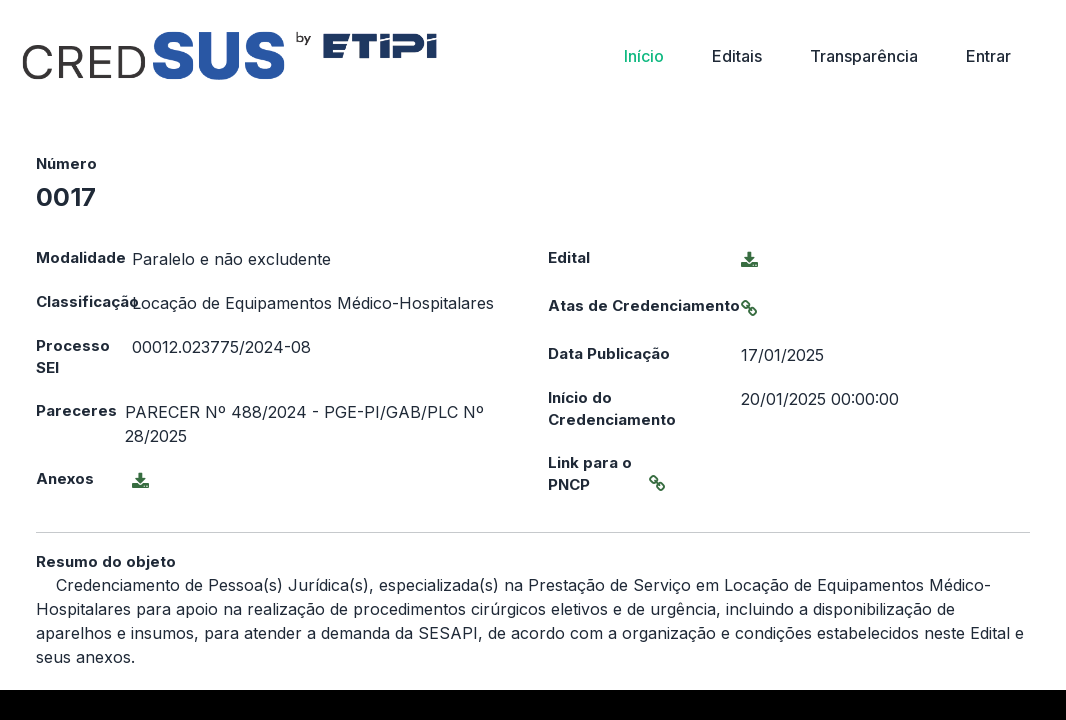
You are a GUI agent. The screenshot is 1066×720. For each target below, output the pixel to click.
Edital (569, 257)
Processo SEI (73, 357)
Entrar (988, 56)
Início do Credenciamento (612, 409)
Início (644, 56)
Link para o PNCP (590, 474)
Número (66, 163)
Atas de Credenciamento (644, 305)
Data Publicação (609, 353)
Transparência (864, 56)
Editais (737, 56)
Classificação (84, 301)
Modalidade (81, 257)
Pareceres (76, 410)
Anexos (65, 478)
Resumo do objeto (106, 561)
